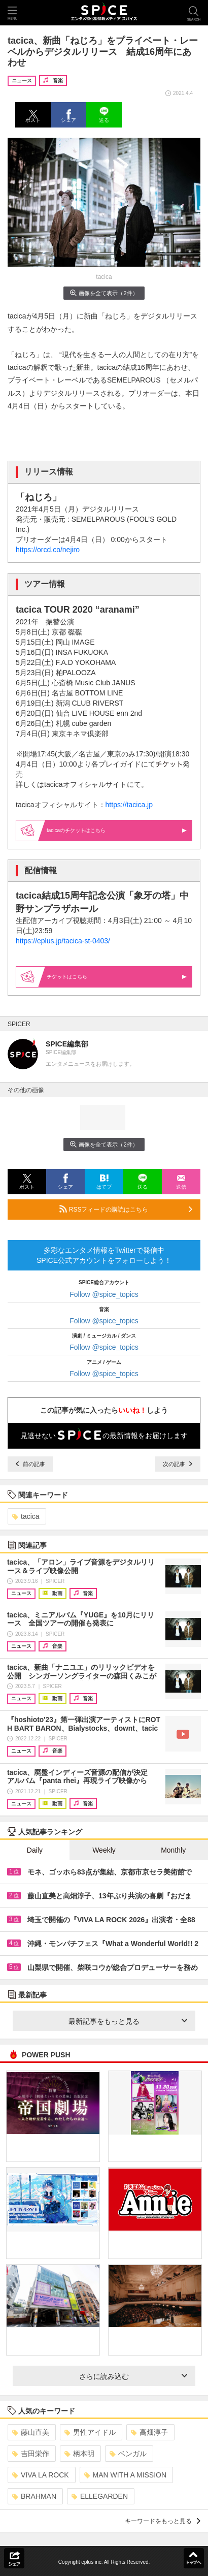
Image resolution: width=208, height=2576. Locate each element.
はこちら (117, 976)
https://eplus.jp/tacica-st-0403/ (63, 941)
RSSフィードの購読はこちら (125, 1209)
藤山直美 (30, 2432)
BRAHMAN (34, 2496)
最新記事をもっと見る (127, 2021)
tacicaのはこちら (117, 830)
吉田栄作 (30, 2454)
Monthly (173, 1850)
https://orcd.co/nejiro (48, 550)
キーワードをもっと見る (162, 2521)
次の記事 (177, 1464)
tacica (26, 1516)
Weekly (104, 1850)
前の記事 (30, 1464)
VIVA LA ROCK (40, 2475)
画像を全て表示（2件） (103, 293)
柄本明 (79, 2454)
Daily (35, 1850)
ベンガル (128, 2454)
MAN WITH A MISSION (125, 2475)
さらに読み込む (133, 2376)
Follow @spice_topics (104, 1294)
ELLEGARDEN (100, 2496)
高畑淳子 (149, 2432)
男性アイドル (90, 2432)
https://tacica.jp (129, 805)
